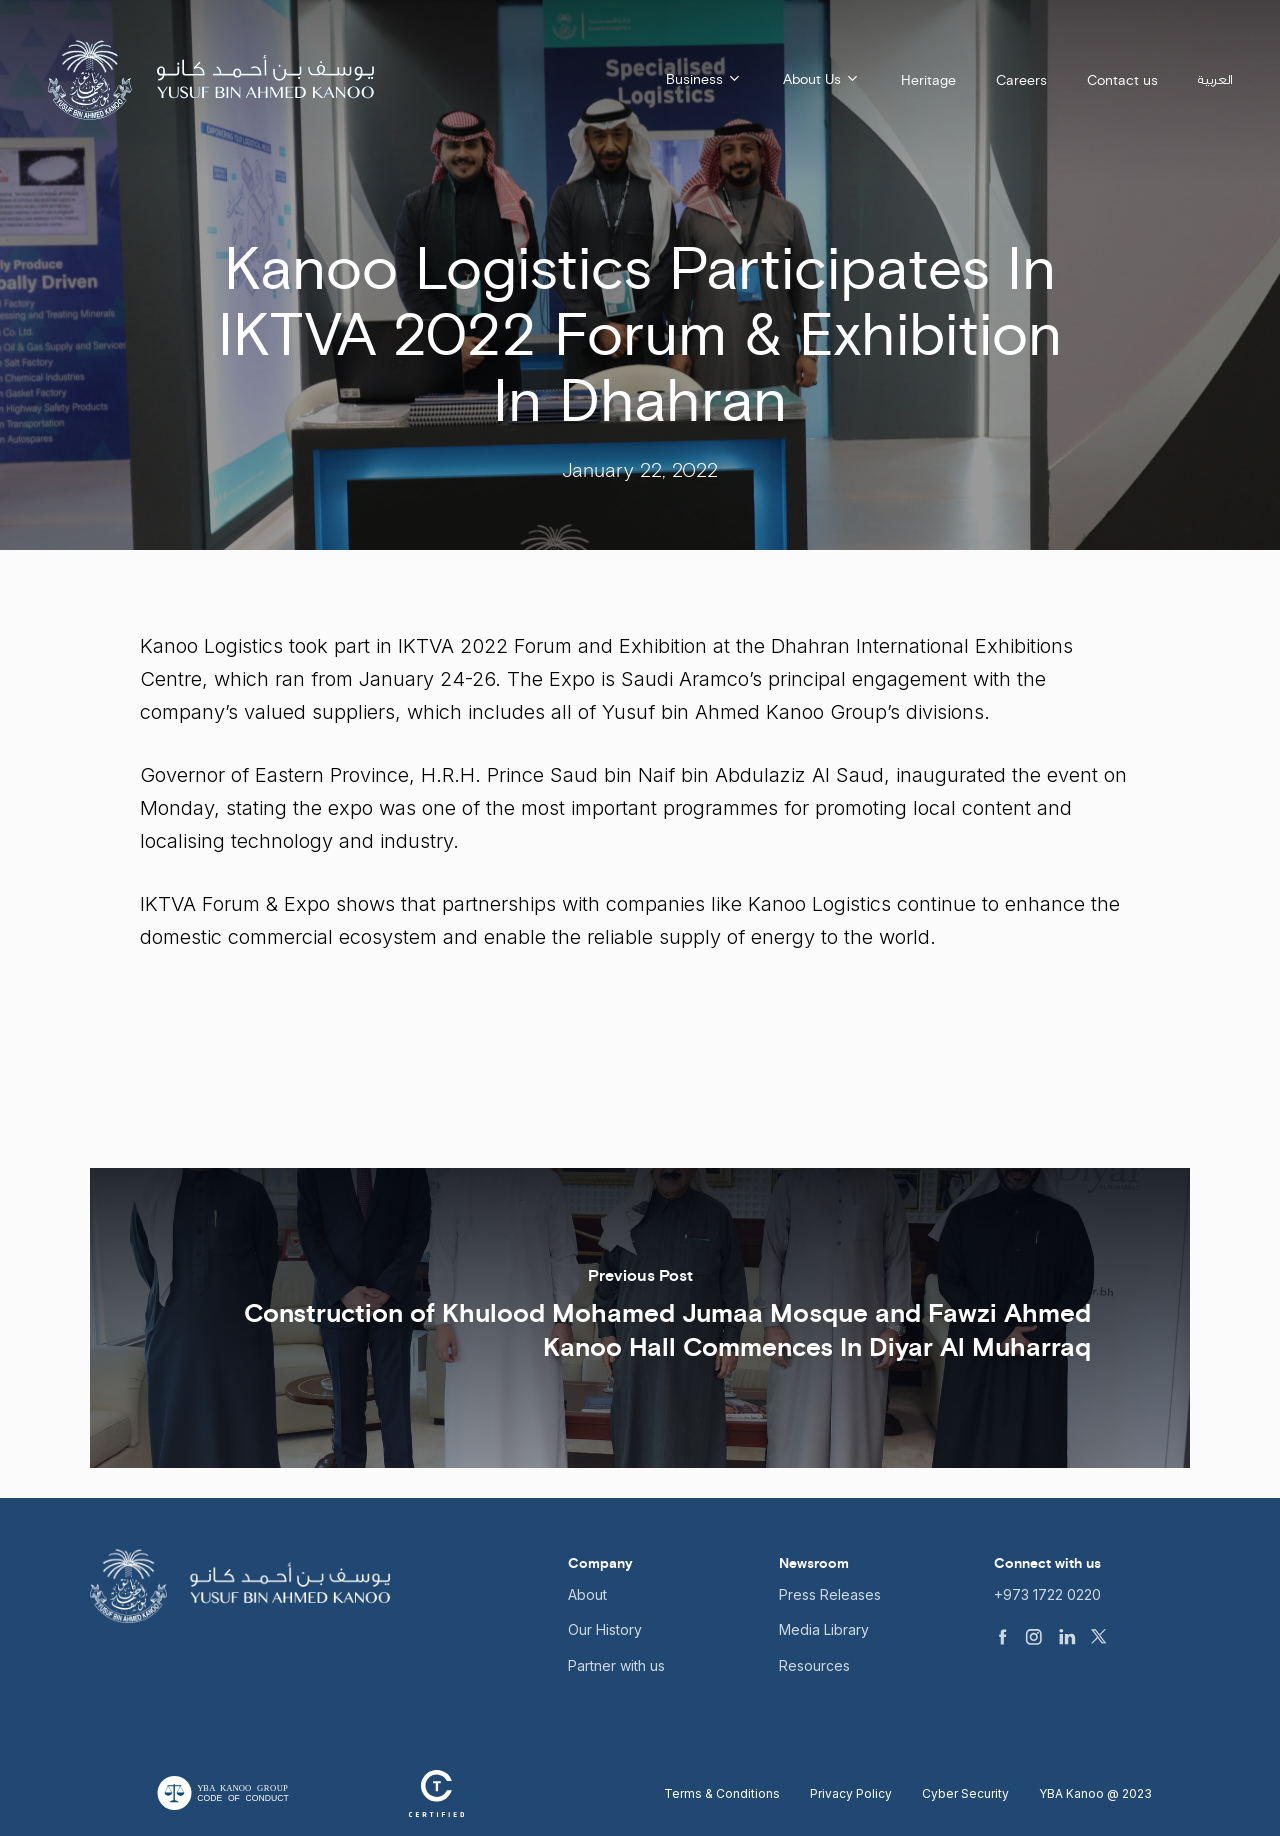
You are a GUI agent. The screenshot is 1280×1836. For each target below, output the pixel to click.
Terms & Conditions (722, 1793)
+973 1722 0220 (1047, 1594)
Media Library (824, 1629)
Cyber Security (965, 1793)
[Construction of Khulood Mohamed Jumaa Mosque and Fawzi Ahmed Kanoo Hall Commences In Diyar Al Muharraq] (640, 1318)
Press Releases (830, 1594)
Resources (814, 1665)
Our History (605, 1629)
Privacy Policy (851, 1793)
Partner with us (616, 1665)
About (587, 1594)
